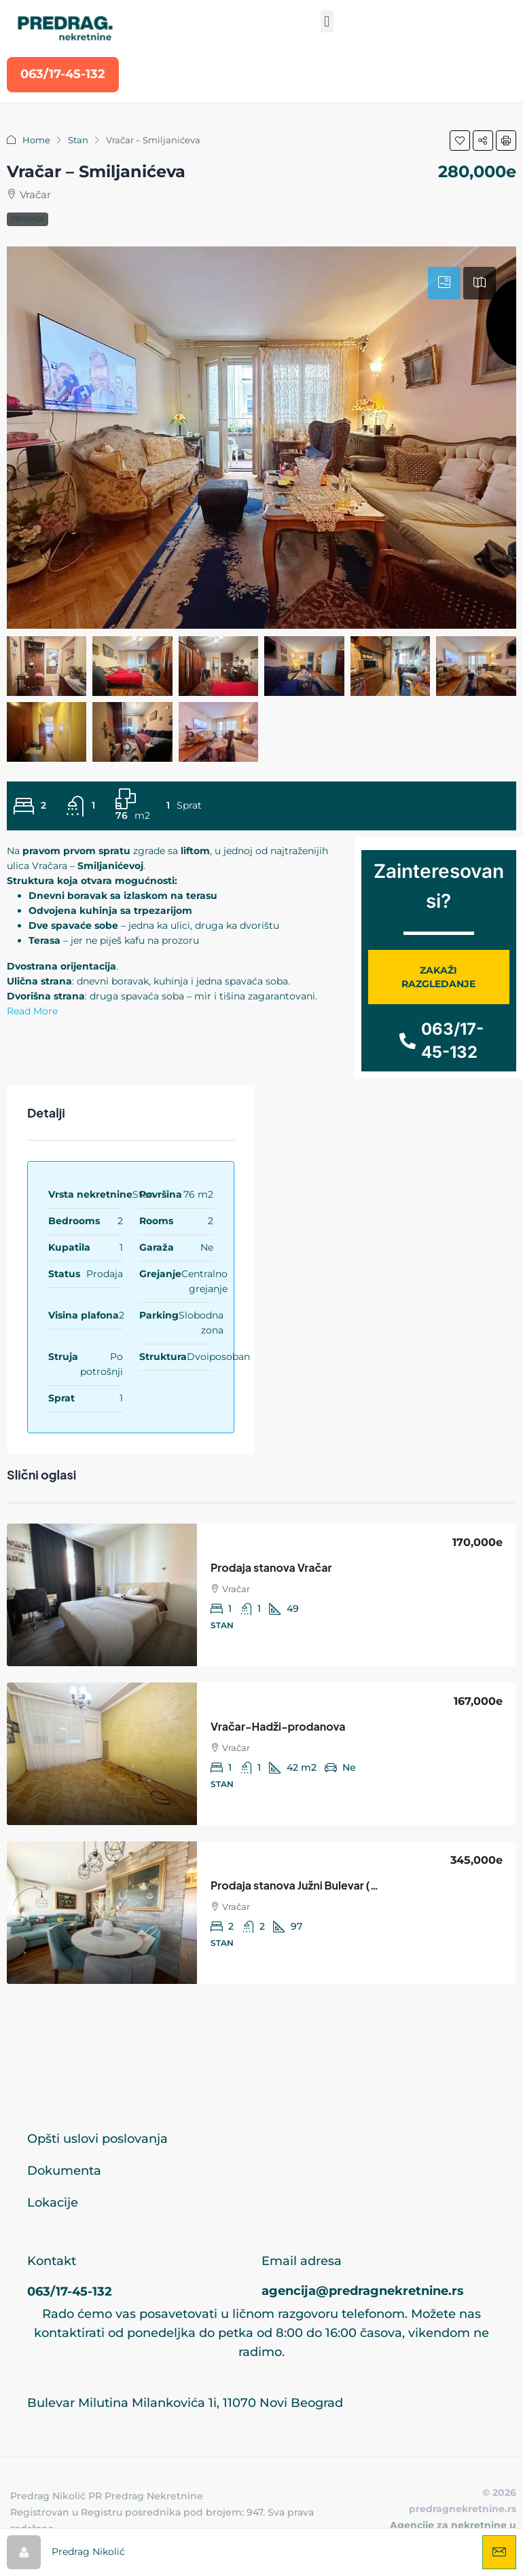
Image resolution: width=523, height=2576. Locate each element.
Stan (78, 139)
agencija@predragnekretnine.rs (363, 2290)
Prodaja (27, 219)
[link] (102, 1595)
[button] (327, 21)
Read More (32, 1011)
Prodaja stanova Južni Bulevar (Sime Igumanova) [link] (336, 1885)
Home (36, 139)
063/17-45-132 (69, 2291)
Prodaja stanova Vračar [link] (271, 1567)
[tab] (444, 283)
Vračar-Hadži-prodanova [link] (278, 1726)
